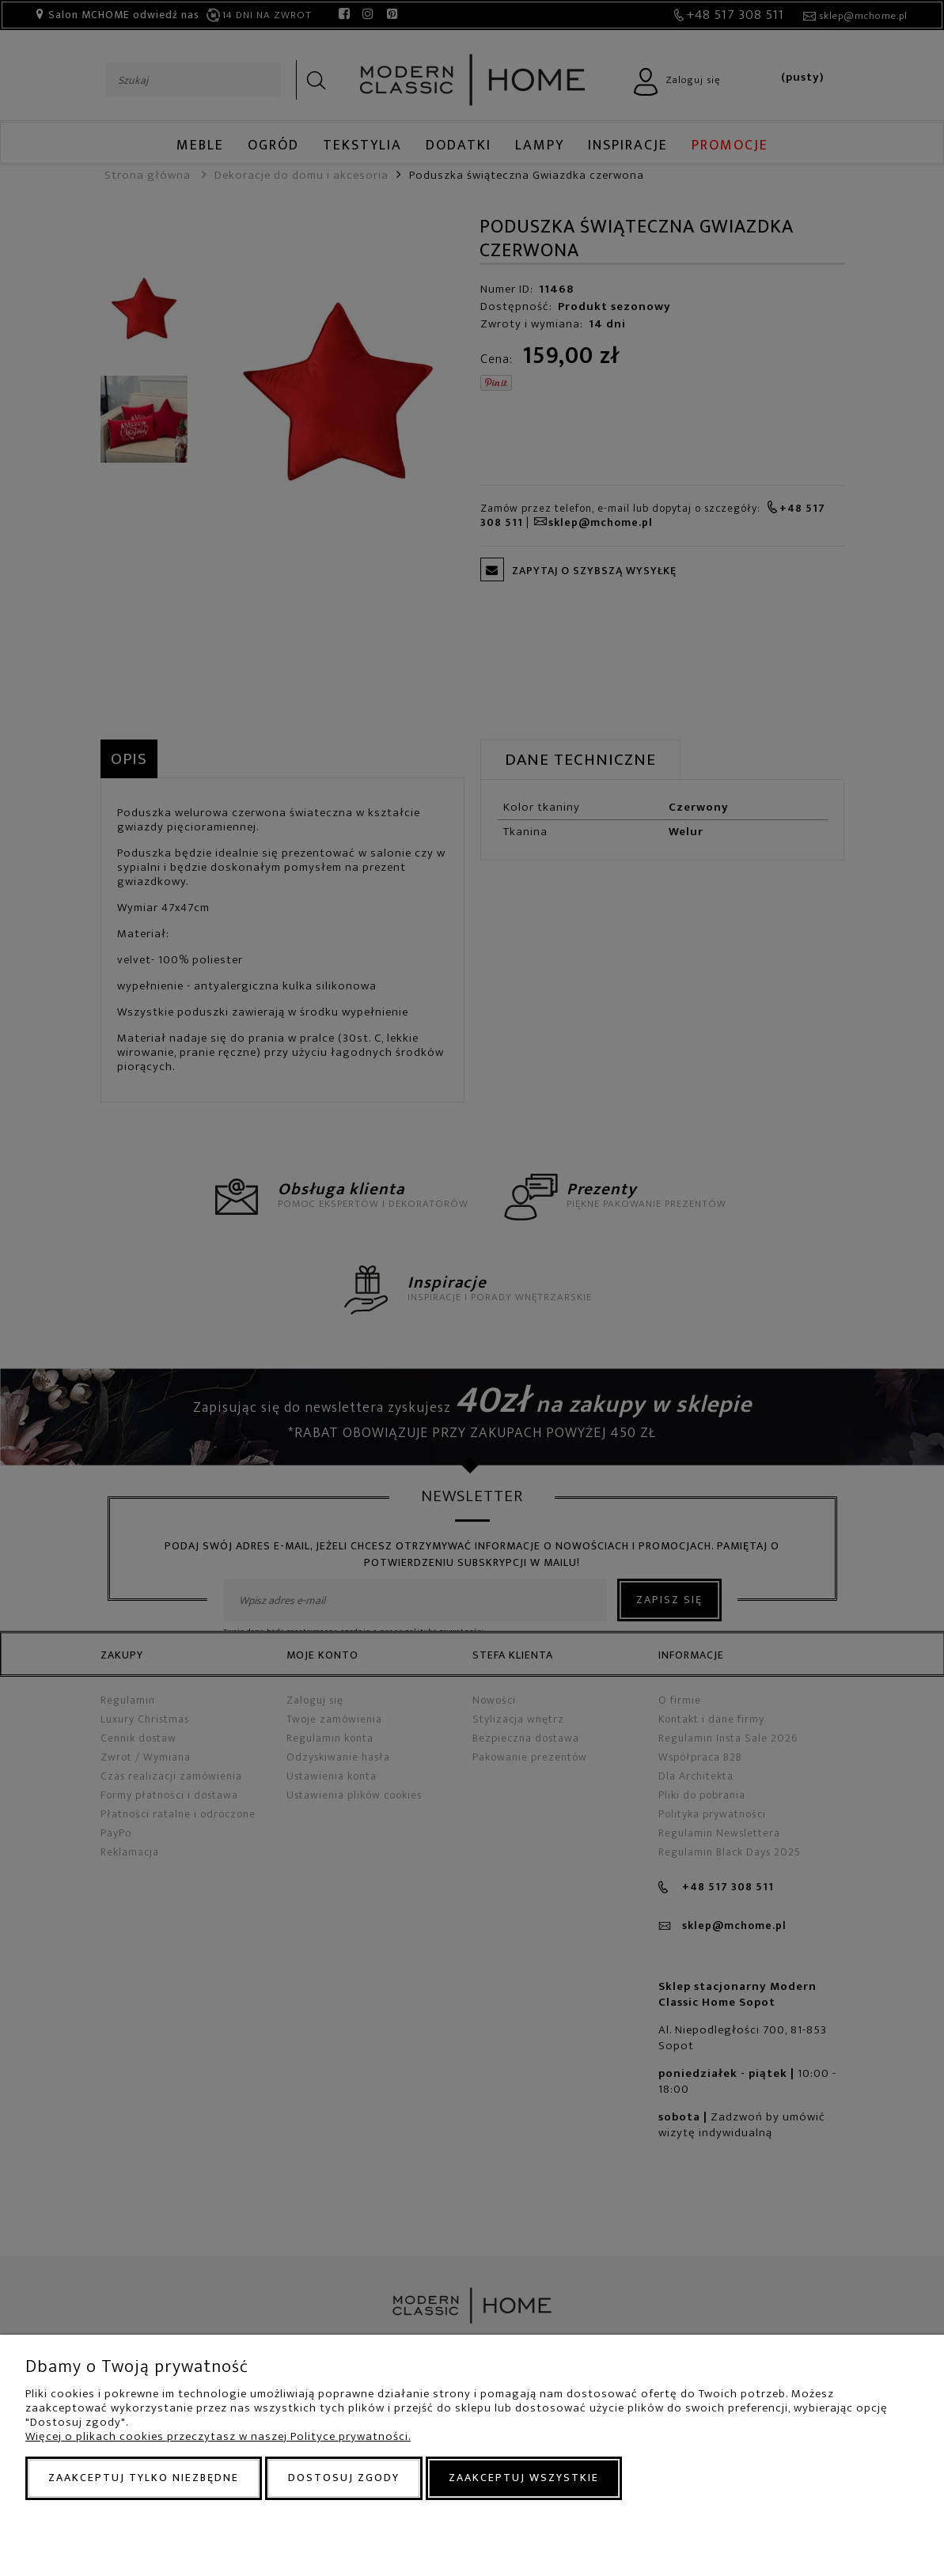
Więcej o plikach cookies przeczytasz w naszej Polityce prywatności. (218, 2436)
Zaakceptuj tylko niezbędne (143, 2477)
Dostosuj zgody (344, 2477)
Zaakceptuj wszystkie (524, 2477)
